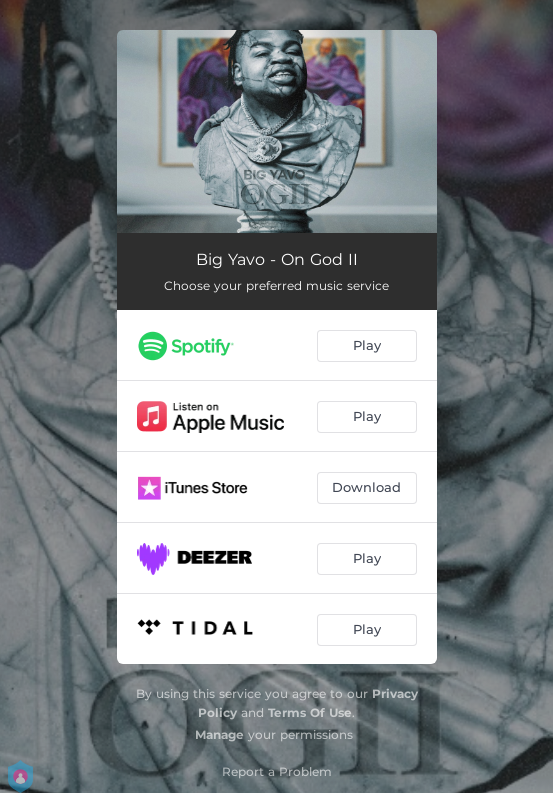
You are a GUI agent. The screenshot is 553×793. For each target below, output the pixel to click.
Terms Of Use (310, 712)
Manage (219, 734)
